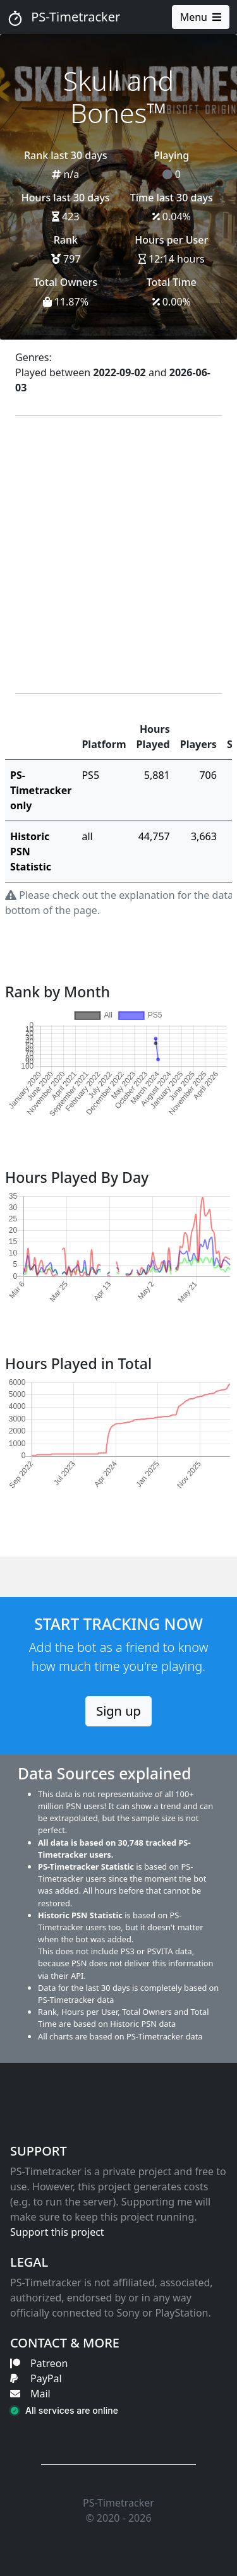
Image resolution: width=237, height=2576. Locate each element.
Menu (200, 17)
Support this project (57, 2232)
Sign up (118, 1710)
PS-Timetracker (64, 17)
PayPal (36, 2378)
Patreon (39, 2363)
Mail (30, 2394)
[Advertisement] (118, 554)
